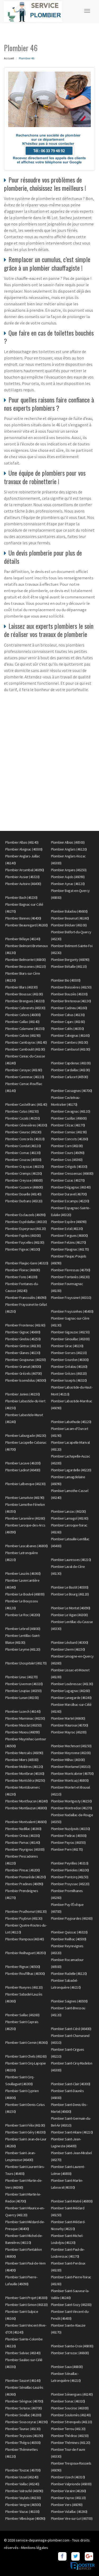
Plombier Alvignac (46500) (24, 849)
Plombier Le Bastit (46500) (69, 1587)
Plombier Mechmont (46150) (71, 1746)
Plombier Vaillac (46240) (22, 2484)
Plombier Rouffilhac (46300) (25, 1973)
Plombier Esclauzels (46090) (25, 1214)
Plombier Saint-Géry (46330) (25, 2132)
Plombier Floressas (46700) (70, 1270)
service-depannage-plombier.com (42, 2540)
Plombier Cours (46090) (67, 1152)
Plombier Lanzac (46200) (68, 1511)
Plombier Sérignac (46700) (24, 2401)
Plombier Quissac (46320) (69, 1932)
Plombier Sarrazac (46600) (70, 2353)
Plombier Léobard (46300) (69, 1642)
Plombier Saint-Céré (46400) (71, 2028)
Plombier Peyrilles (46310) (69, 1863)
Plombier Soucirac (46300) (70, 2408)
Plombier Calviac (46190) (22, 1035)
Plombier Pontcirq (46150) (69, 1877)
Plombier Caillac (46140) (22, 1021)
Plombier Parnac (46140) (22, 1842)
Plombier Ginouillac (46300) (70, 1339)
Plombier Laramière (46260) (25, 1518)
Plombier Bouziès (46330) (69, 994)
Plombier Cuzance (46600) (24, 1187)
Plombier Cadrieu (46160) (69, 1007)
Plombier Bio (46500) (66, 980)
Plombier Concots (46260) (69, 1139)
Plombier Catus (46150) (22, 1111)
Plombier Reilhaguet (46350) (25, 1952)
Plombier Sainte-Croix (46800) (72, 2346)
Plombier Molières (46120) (24, 1766)
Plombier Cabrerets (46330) (25, 1007)
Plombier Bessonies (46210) (25, 966)
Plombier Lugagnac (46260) (70, 1690)
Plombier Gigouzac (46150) (70, 1332)
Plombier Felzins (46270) (68, 1242)
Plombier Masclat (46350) (23, 1725)
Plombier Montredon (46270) (71, 1808)
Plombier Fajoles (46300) (23, 1235)
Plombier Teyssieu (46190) (24, 2435)
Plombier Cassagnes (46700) (71, 1090)
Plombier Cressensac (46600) (72, 1173)
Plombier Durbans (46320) (23, 1201)
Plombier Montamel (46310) (71, 1766)
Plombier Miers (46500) (21, 1759)
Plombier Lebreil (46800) (22, 1628)
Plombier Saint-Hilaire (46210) (72, 2132)
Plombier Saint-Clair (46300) (70, 2083)
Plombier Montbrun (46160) (24, 1773)
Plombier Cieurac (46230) (23, 1132)
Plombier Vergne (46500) (23, 2504)
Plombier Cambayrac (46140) (26, 1042)
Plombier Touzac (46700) (23, 2470)
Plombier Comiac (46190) (69, 1132)
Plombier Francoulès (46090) (25, 1297)
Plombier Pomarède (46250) (25, 1877)
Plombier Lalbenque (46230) (25, 1483)
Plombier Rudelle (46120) (69, 1973)
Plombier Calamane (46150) (25, 1028)
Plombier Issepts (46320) (69, 1380)
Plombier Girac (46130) (67, 1345)
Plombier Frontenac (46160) (25, 1325)
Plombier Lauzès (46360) (23, 1573)
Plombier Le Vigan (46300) (69, 1614)
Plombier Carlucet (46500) (69, 1076)
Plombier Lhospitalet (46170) (25, 1663)
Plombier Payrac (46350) (68, 1842)
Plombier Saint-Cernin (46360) (26, 2042)
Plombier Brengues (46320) (25, 1001)
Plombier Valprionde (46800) (71, 2484)
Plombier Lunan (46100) (22, 1697)
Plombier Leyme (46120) (22, 1649)
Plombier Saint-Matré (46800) (72, 2201)
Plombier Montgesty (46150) (71, 1801)
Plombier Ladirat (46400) (22, 1470)
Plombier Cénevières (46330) (26, 1125)
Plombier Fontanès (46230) (70, 1276)
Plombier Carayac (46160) (23, 1070)
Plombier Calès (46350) (67, 1028)
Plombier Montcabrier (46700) (72, 1773)
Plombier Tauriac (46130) (22, 2428)
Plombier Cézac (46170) (68, 1125)
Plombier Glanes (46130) (22, 1352)
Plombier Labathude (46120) (71, 1421)
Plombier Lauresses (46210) (71, 1559)
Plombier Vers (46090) (67, 2504)
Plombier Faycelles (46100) (24, 1242)
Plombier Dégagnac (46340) (71, 1187)
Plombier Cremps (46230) (23, 1173)
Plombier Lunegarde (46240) (71, 1697)
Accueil (9, 58)
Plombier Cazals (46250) (22, 1118)
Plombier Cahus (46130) (68, 1014)
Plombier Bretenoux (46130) (71, 1001)
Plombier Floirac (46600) (22, 1270)
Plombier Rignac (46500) (22, 1966)
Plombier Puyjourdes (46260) (72, 1918)
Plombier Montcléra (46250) (25, 1780)
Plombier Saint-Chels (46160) (25, 2056)
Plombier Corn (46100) (67, 1145)
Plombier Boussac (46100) (24, 994)
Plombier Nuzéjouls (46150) (70, 1828)
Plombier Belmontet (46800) (25, 959)
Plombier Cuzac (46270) (68, 1180)
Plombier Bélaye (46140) (22, 938)
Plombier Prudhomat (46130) (25, 1911)
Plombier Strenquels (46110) (71, 2421)
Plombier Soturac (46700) (23, 2408)
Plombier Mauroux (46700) (69, 1725)
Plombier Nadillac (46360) (23, 1828)
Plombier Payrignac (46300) (24, 1849)
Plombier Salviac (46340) (22, 2353)
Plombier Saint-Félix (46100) (25, 2125)
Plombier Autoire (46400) (23, 883)
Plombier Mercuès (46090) (24, 1752)
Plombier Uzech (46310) (68, 2477)
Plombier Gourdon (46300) (70, 1359)
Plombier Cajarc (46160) (68, 1021)
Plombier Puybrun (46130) (23, 1918)
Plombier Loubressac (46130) (72, 1683)
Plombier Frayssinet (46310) (71, 1297)
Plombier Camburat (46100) (70, 1049)
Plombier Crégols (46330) (69, 1166)
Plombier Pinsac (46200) (22, 1870)
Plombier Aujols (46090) (68, 876)
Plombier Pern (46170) (67, 1849)
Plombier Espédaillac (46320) (26, 1221)
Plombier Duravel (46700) (69, 1194)
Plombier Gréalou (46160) (69, 1366)
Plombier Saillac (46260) (22, 2015)
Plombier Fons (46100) (21, 1276)
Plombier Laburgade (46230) (25, 1435)
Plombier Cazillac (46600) (69, 1118)
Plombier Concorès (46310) (25, 1139)
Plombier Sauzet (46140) (23, 2380)
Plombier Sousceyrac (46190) (26, 2421)
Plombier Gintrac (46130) (23, 1345)
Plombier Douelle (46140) (23, 1194)
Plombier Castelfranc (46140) (26, 1104)
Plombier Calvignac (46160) (70, 1035)
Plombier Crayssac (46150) (24, 1166)
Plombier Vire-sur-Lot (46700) (72, 2518)
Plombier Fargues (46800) (69, 1235)
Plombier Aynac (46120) (68, 883)
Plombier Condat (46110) (23, 1145)
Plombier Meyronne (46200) (71, 1752)
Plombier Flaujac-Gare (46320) (26, 1263)
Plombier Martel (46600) (68, 1718)
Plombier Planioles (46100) (70, 1870)
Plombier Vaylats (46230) (23, 2497)
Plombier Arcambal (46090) (24, 870)
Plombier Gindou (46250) (23, 1339)
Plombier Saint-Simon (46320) (26, 2304)
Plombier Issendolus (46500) (25, 1380)
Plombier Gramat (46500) (23, 1366)
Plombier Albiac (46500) (68, 842)
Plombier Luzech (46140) (23, 1711)
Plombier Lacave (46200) (23, 1463)
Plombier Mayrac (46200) (69, 1732)
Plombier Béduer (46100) (69, 925)
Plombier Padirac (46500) (69, 1835)
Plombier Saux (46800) (67, 2366)
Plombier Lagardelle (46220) (71, 1470)
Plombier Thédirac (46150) (70, 2435)
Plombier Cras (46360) (67, 1159)
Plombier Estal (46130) (67, 1228)
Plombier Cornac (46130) (23, 1152)
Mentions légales (34, 2547)
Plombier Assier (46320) (22, 876)
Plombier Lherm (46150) (68, 1649)
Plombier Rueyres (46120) (24, 1987)
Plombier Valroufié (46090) (24, 2490)
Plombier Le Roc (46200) (22, 1614)
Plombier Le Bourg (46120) (70, 1594)
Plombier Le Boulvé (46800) (24, 1594)
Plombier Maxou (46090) (22, 1732)
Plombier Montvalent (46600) (26, 1821)
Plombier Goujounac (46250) (25, 1359)
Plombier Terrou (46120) (68, 2428)
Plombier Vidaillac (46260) (69, 2511)
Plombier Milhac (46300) (68, 1759)
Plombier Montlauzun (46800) (26, 1808)
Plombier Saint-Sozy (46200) (71, 2304)
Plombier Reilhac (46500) (68, 1939)
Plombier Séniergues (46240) (72, 2394)
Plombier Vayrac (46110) (68, 2497)
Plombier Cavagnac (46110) (70, 1111)
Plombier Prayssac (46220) (70, 1883)
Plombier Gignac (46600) (22, 1332)
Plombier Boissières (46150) (71, 987)
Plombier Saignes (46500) (69, 2001)
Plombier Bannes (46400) (23, 918)
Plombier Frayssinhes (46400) (72, 1311)
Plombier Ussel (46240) (21, 2477)
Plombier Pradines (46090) (24, 1883)
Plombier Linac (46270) (21, 1677)
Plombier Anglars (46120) (69, 849)
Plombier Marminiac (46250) (25, 1718)
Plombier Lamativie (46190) (24, 1497)
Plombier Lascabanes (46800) (26, 1545)
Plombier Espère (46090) (69, 1221)
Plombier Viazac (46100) (22, 2511)
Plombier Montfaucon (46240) (26, 1801)
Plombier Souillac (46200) (23, 2415)
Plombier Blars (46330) (21, 987)
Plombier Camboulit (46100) (25, 1049)
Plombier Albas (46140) (21, 842)
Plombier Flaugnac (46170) (70, 1249)
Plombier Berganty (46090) (70, 959)
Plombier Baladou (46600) (69, 911)
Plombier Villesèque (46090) (25, 2518)
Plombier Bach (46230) (21, 897)
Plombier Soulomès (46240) (71, 2415)
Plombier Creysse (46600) (24, 1180)
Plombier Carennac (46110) (24, 1076)
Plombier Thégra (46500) (23, 2442)
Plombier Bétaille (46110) (69, 966)
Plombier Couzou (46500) (23, 1159)
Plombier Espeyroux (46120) (25, 1228)
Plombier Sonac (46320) (68, 2401)
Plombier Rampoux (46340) (24, 1939)
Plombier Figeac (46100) (22, 1249)
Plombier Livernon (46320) (24, 1683)
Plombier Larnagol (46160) (69, 1518)
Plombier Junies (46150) (22, 1394)
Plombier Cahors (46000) (23, 1014)
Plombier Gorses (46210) (69, 1352)
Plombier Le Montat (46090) (70, 1608)
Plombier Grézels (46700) (23, 1373)
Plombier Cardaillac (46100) (70, 1070)
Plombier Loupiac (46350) (23, 1690)
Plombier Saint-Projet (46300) (26, 2297)
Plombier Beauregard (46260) (26, 925)
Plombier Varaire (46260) (68, 2490)
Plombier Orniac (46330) (22, 1835)
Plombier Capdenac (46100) (71, 1063)
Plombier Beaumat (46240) (70, 918)
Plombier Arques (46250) (69, 870)
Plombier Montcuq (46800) (70, 1780)
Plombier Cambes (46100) (69, 1042)
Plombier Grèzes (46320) (69, 1373)
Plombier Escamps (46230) (70, 1201)
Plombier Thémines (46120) (70, 2442)
